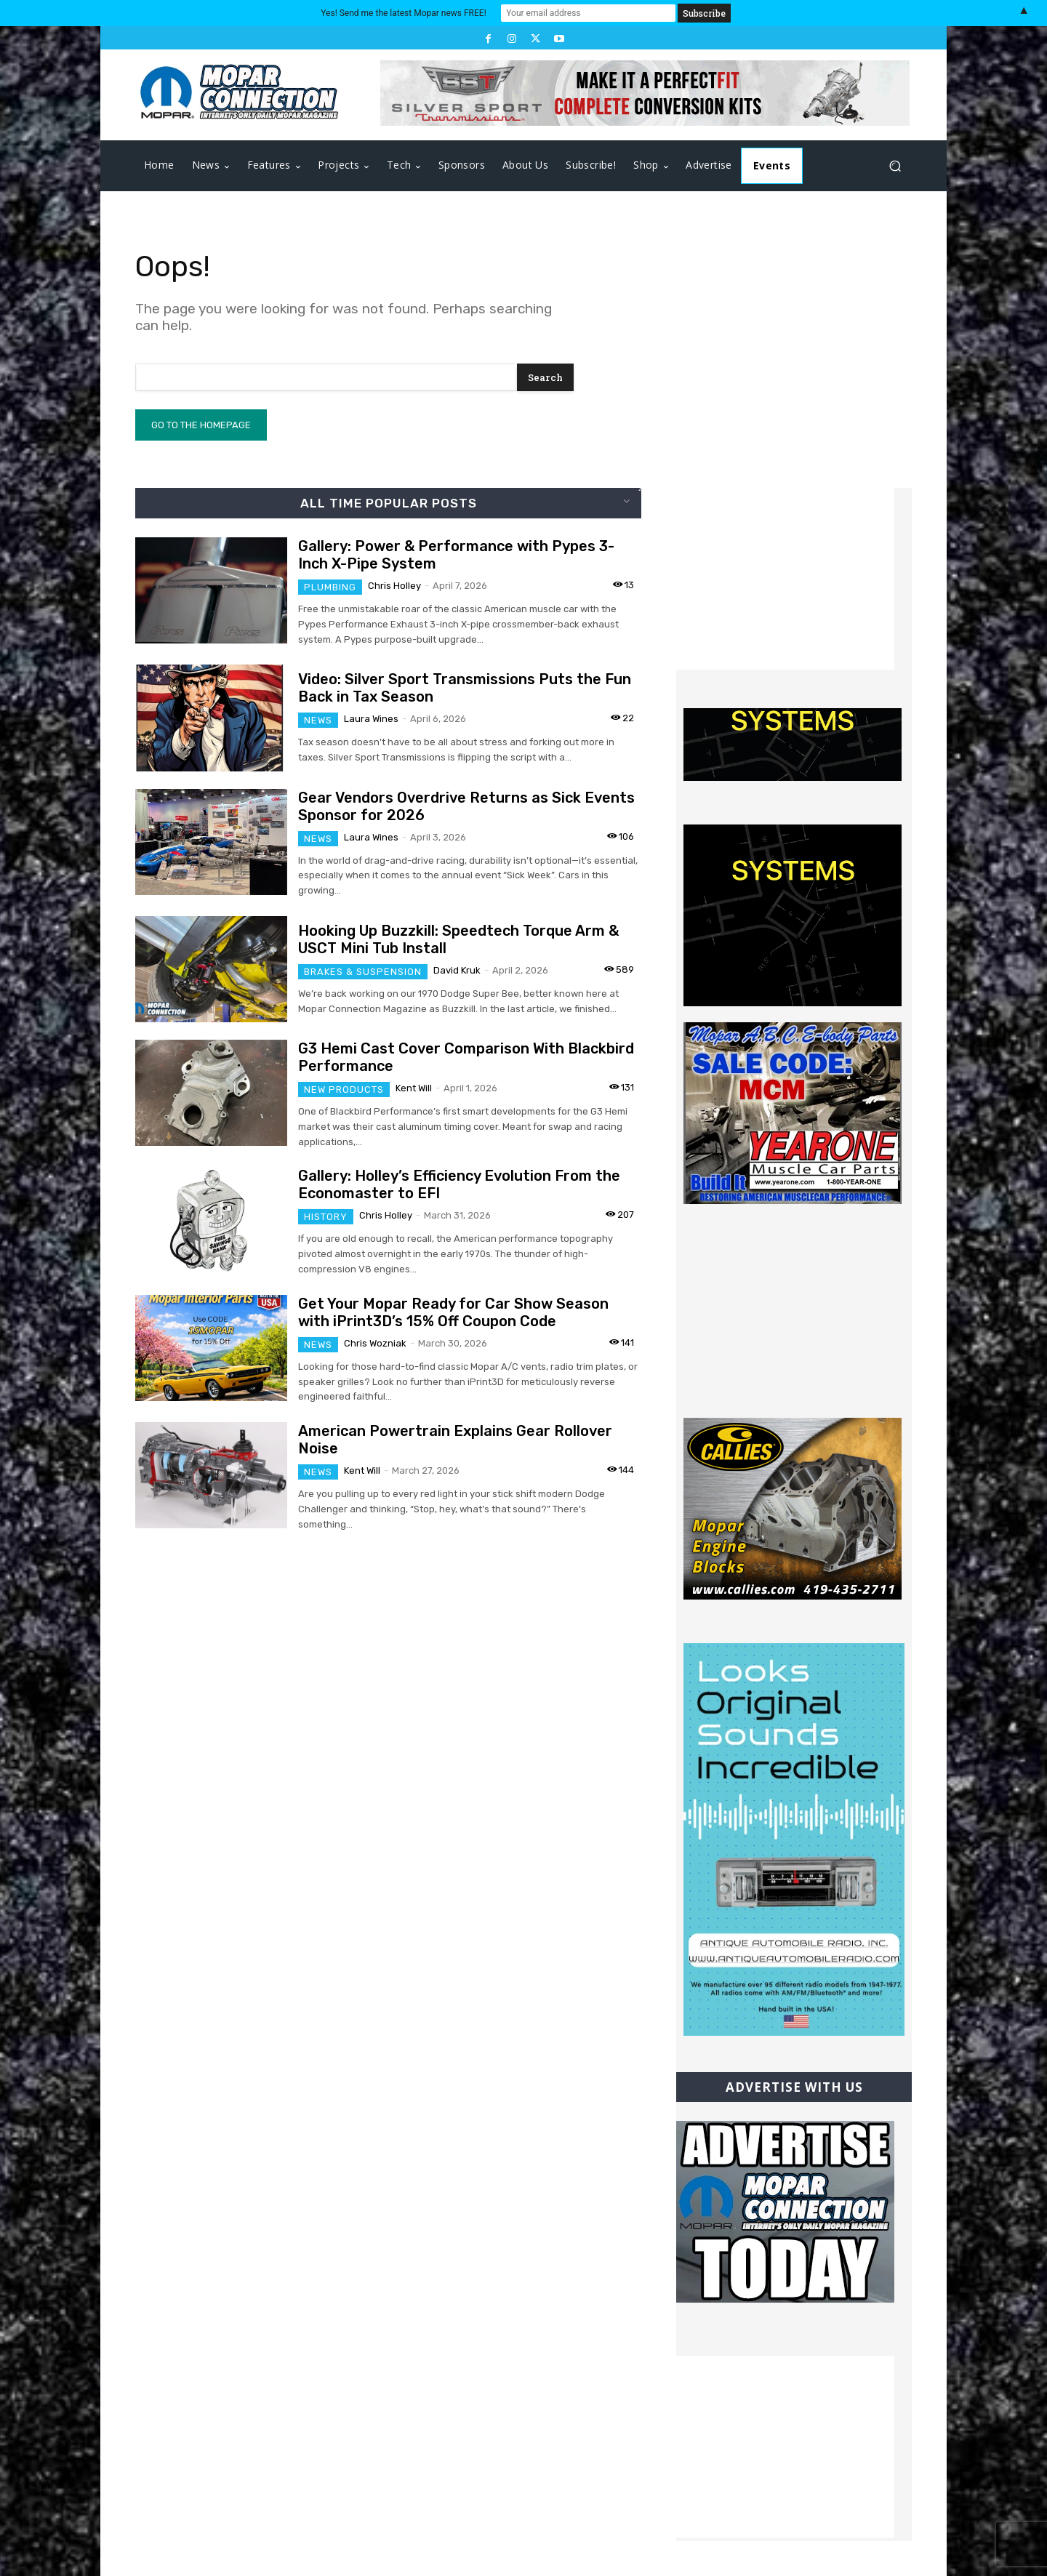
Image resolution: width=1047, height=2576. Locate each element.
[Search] (545, 377)
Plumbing (330, 587)
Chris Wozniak (375, 1343)
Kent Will (414, 1088)
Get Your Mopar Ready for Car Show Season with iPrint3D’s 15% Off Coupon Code (453, 1312)
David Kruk (457, 970)
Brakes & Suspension (363, 971)
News (318, 720)
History (326, 1216)
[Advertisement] (785, 579)
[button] (895, 166)
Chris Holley (394, 585)
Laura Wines (371, 718)
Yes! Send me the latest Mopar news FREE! (403, 13)
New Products (344, 1089)
